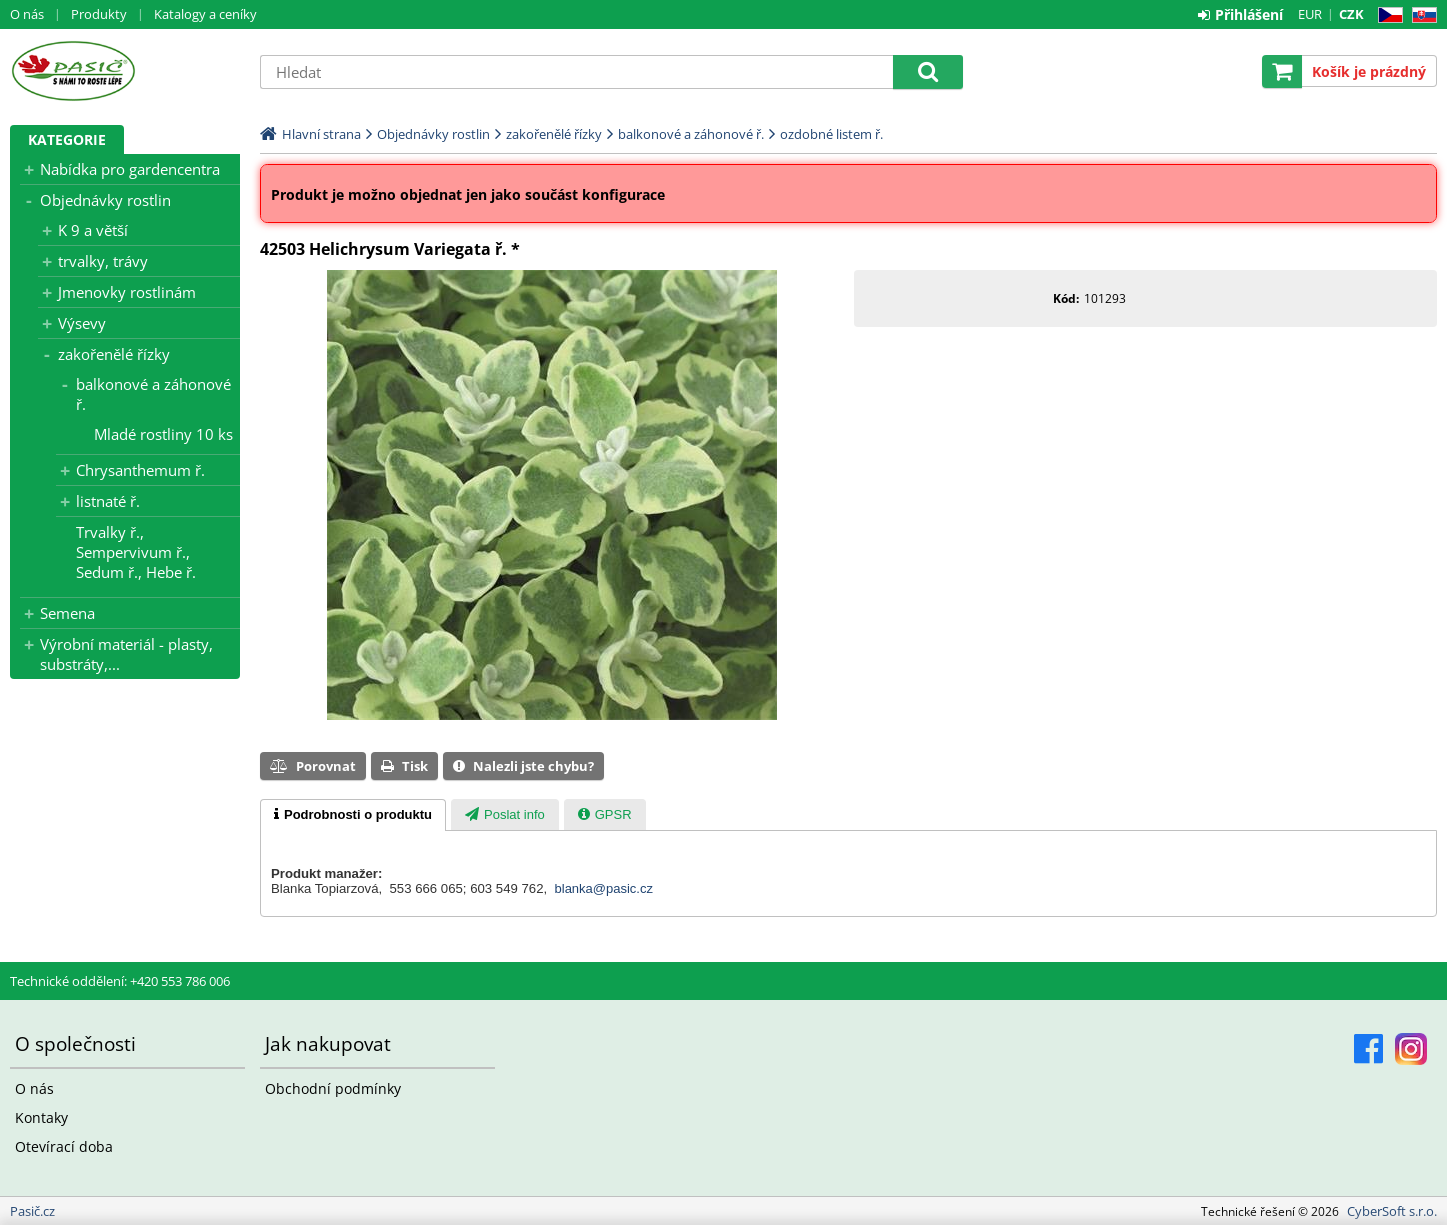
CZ (1386, 15)
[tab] (353, 815)
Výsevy (82, 323)
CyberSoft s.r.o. (1392, 1211)
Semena (67, 613)
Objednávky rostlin (105, 200)
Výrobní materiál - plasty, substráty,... (126, 654)
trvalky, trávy (103, 261)
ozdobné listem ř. (831, 134)
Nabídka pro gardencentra (130, 169)
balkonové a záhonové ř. (153, 394)
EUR (1310, 14)
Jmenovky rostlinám (127, 292)
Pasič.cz (125, 71)
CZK (1351, 14)
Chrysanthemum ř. (140, 470)
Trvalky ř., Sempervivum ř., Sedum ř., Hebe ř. (136, 552)
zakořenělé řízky (114, 354)
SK (1420, 15)
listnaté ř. (108, 501)
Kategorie (67, 139)
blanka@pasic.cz (604, 888)
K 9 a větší (93, 230)
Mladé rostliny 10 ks (163, 434)
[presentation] (353, 815)
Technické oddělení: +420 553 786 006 (120, 981)
